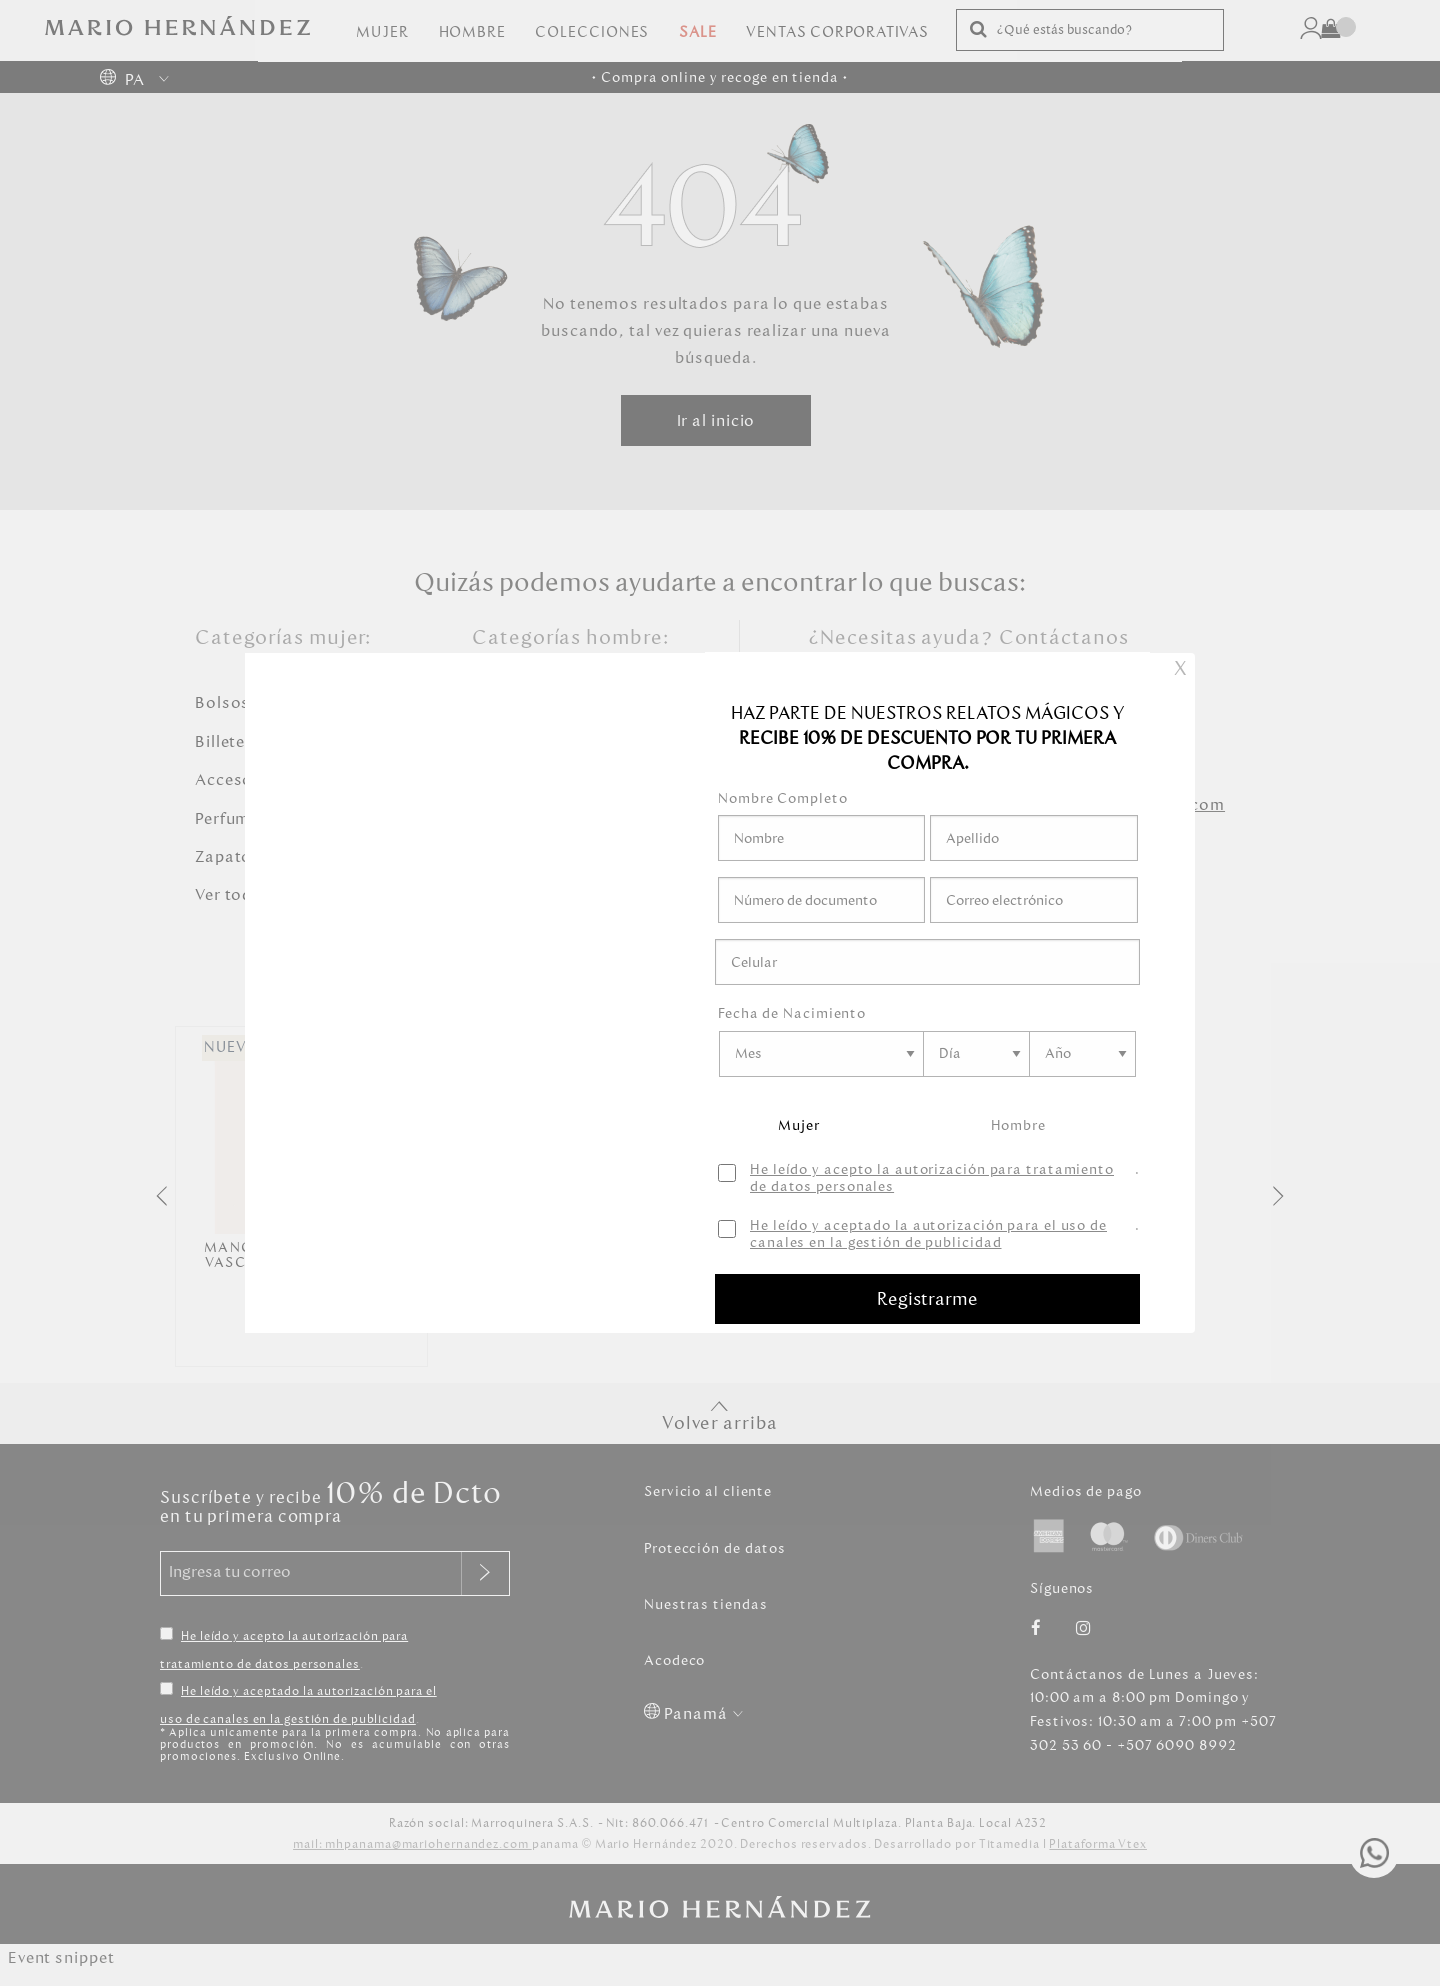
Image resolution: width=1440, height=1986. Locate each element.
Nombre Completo (783, 798)
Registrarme (927, 1299)
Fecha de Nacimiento (792, 1013)
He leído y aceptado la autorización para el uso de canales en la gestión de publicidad (928, 1235)
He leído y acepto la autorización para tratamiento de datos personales (932, 1179)
